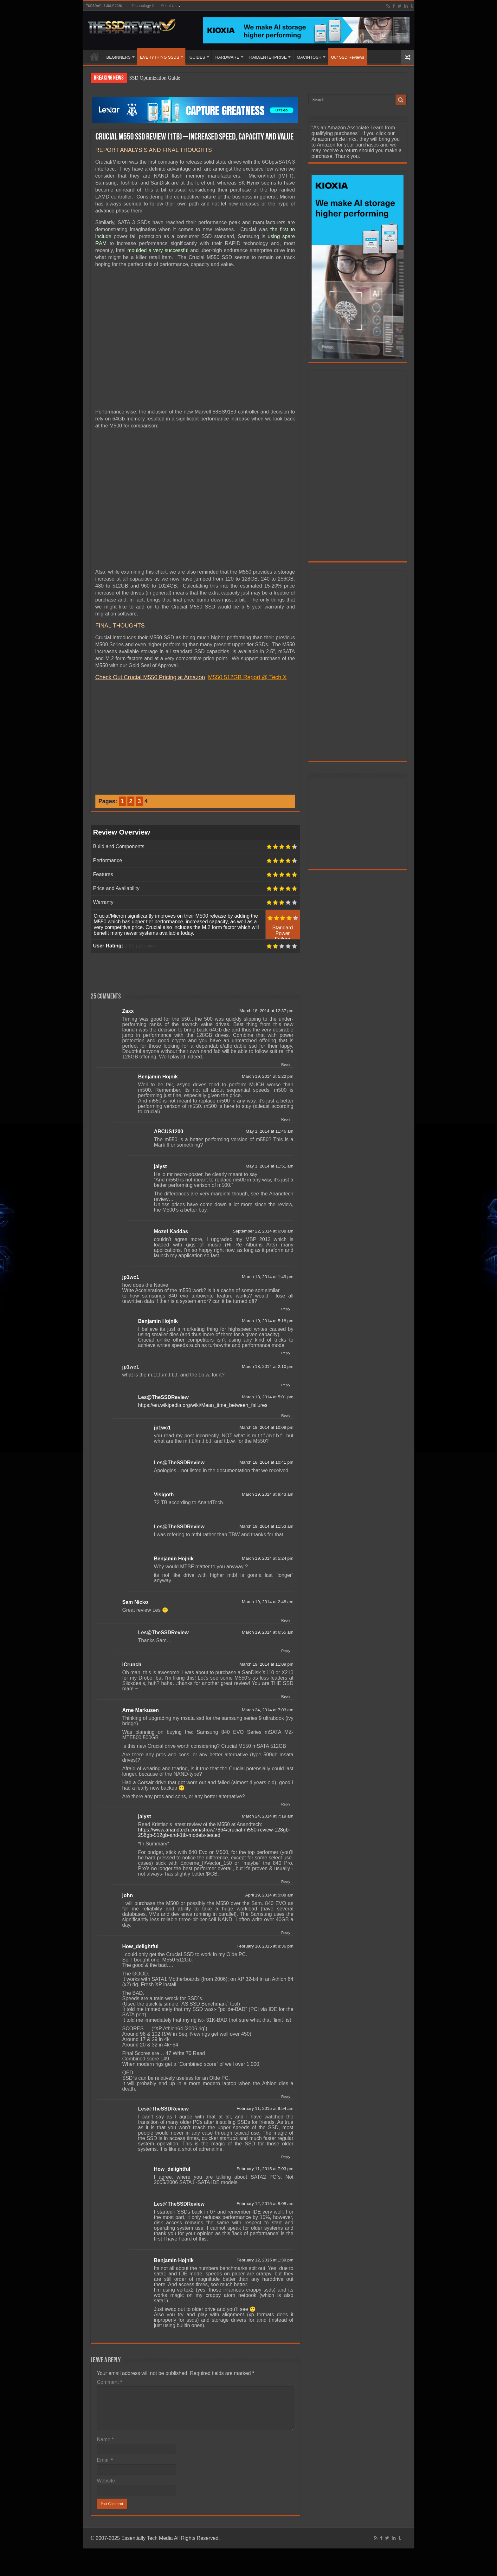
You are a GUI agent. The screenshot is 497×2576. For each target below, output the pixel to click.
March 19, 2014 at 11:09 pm (266, 1664)
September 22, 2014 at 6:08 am (263, 1231)
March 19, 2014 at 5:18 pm (267, 1320)
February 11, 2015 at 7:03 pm (264, 2168)
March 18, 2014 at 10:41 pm (266, 1462)
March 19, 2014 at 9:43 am (267, 1494)
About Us (168, 5)
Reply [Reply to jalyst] (285, 1881)
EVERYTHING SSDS (159, 57)
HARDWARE (227, 57)
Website (106, 2480)
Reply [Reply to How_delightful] (285, 2096)
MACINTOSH (309, 57)
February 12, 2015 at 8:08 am (264, 2203)
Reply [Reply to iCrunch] (285, 1696)
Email (105, 2460)
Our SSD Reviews (347, 57)
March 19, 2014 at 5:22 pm (267, 1076)
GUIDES (197, 57)
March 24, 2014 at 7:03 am (267, 1710)
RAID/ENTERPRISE (268, 57)
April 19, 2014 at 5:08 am (269, 1895)
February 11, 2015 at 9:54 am (264, 2108)
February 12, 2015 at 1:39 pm (264, 2260)
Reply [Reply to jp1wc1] (285, 1309)
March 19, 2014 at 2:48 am (267, 1601)
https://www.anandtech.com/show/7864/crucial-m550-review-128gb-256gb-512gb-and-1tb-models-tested (214, 1832)
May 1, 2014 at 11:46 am (269, 1131)
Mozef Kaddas (171, 1231)
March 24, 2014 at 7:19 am (267, 1816)
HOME (94, 56)
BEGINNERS (118, 57)
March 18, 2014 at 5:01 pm (267, 1397)
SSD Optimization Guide (154, 78)
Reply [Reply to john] (285, 1933)
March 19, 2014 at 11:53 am (266, 1526)
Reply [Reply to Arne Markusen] (285, 1804)
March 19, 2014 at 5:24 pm (267, 1558)
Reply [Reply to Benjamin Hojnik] (285, 1119)
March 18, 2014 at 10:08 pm (266, 1427)
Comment (109, 2382)
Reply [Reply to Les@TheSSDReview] (285, 1415)
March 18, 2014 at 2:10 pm (267, 1366)
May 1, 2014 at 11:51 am (269, 1166)
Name (105, 2439)
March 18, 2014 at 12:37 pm (266, 1010)
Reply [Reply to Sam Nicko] (285, 1620)
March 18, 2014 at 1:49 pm (267, 1276)
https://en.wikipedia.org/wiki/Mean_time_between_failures (203, 1405)
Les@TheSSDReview (163, 1397)
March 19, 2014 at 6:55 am (267, 1632)
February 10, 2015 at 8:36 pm (264, 1946)
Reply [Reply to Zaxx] (285, 1064)
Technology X (143, 5)
